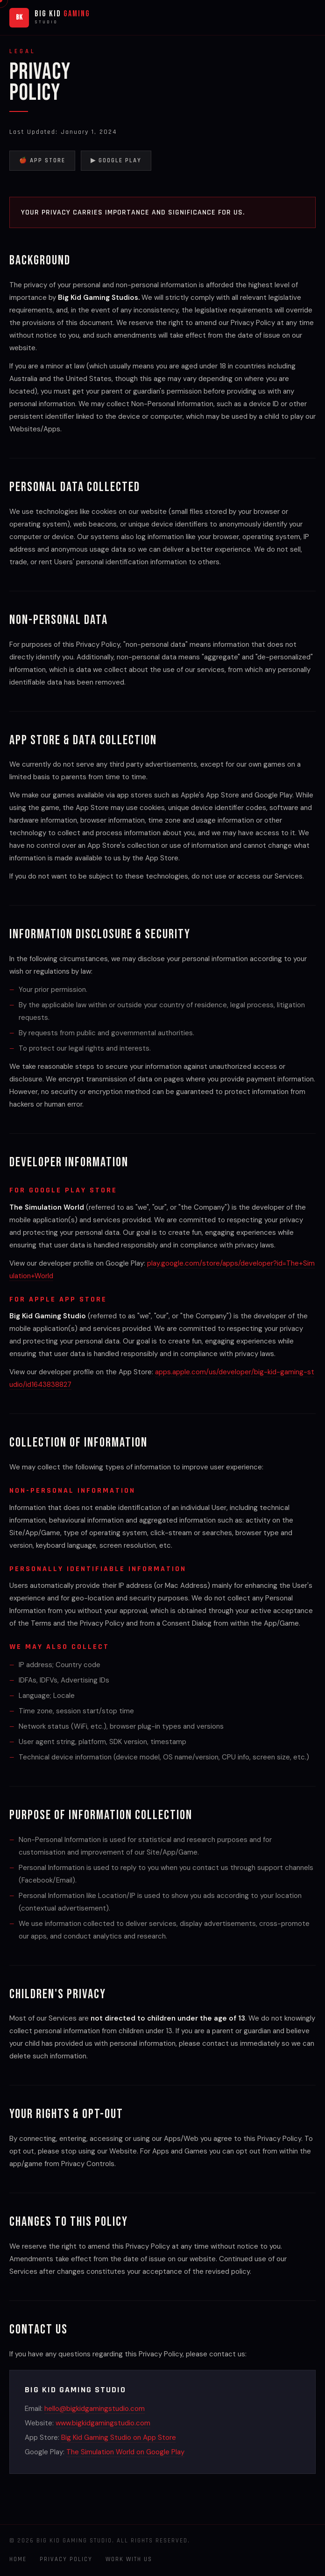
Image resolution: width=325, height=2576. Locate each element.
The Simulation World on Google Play (125, 2452)
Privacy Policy (66, 2559)
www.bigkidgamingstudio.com (103, 2423)
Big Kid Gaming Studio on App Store (118, 2437)
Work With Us (129, 2559)
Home (18, 2559)
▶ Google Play (116, 160)
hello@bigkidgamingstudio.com (94, 2408)
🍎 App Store (42, 160)
